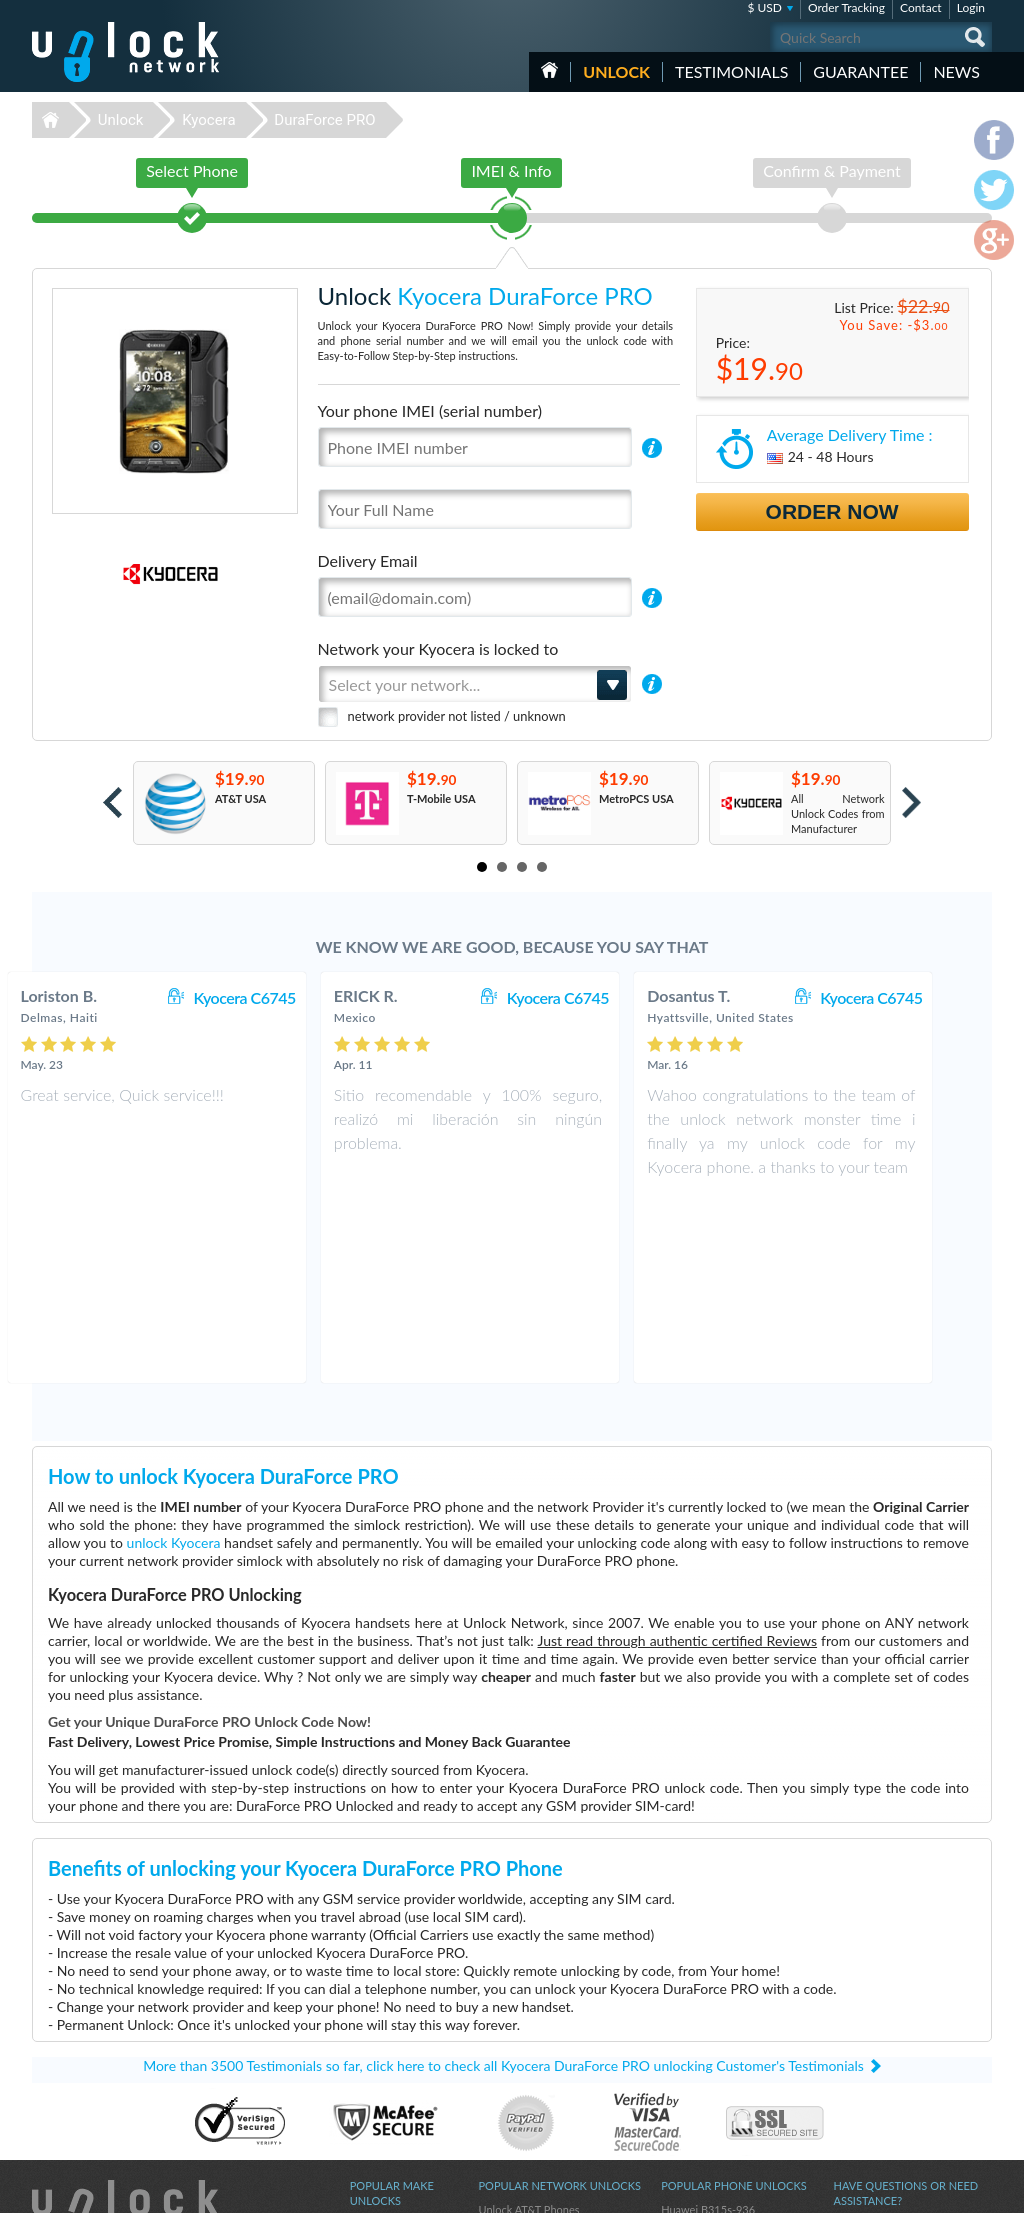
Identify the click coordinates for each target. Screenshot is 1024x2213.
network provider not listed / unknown (457, 716)
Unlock (616, 71)
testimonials (731, 71)
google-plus (977, 2189)
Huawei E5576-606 (708, 2037)
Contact (921, 7)
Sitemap (852, 2080)
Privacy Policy (866, 2065)
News (956, 71)
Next (911, 802)
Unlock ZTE (378, 2052)
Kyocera (208, 120)
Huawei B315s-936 (708, 2022)
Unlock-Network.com (125, 2023)
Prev (112, 802)
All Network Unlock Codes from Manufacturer (838, 813)
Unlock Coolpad (388, 2067)
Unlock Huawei (386, 2037)
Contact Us (860, 2035)
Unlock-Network (125, 52)
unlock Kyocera (174, 1355)
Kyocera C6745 (287, 997)
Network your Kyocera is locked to (438, 648)
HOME (549, 70)
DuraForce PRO (324, 120)
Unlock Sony (380, 2082)
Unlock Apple (382, 2097)
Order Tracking (846, 7)
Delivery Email (368, 560)
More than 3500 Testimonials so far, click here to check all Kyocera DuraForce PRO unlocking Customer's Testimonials (503, 1878)
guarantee (860, 71)
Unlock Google (385, 2127)
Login (971, 7)
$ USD (764, 7)
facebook (897, 2189)
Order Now (832, 511)
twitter (937, 2189)
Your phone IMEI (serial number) (430, 410)
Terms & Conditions (880, 2050)
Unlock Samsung (390, 2112)
